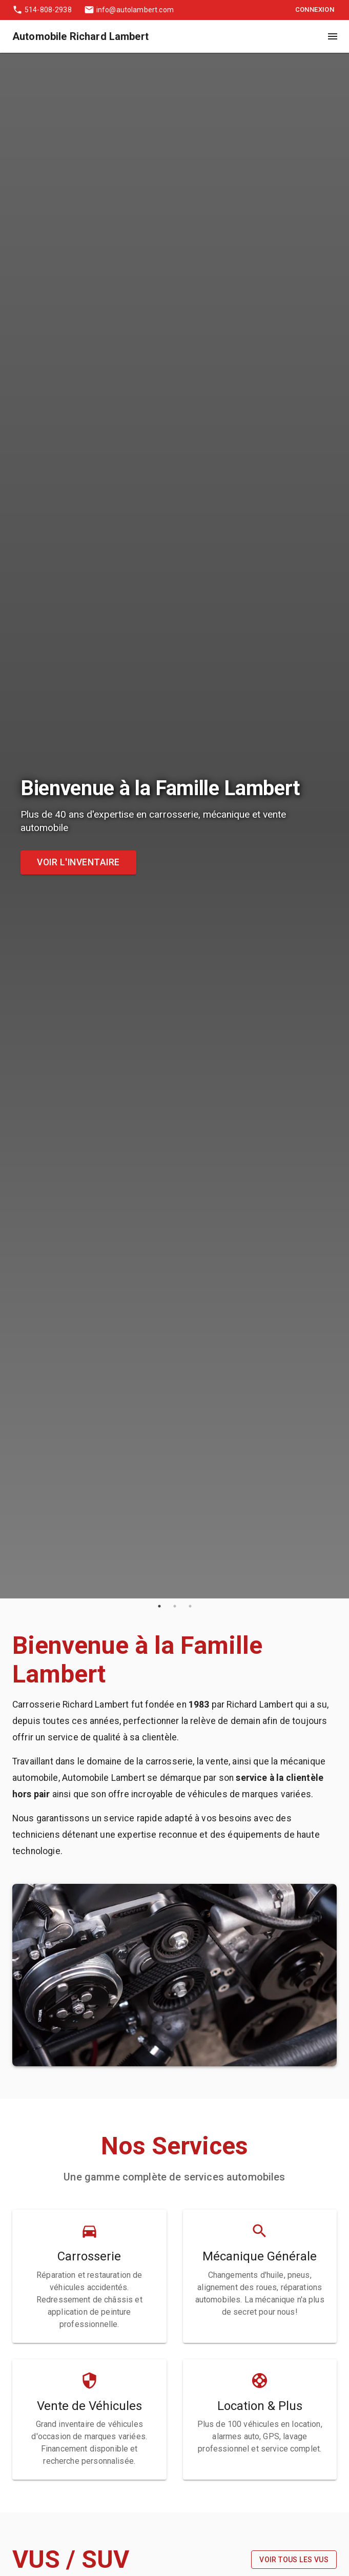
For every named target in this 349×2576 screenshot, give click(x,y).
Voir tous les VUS (294, 2560)
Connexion (315, 10)
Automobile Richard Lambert (80, 36)
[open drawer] (332, 36)
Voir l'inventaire (78, 862)
